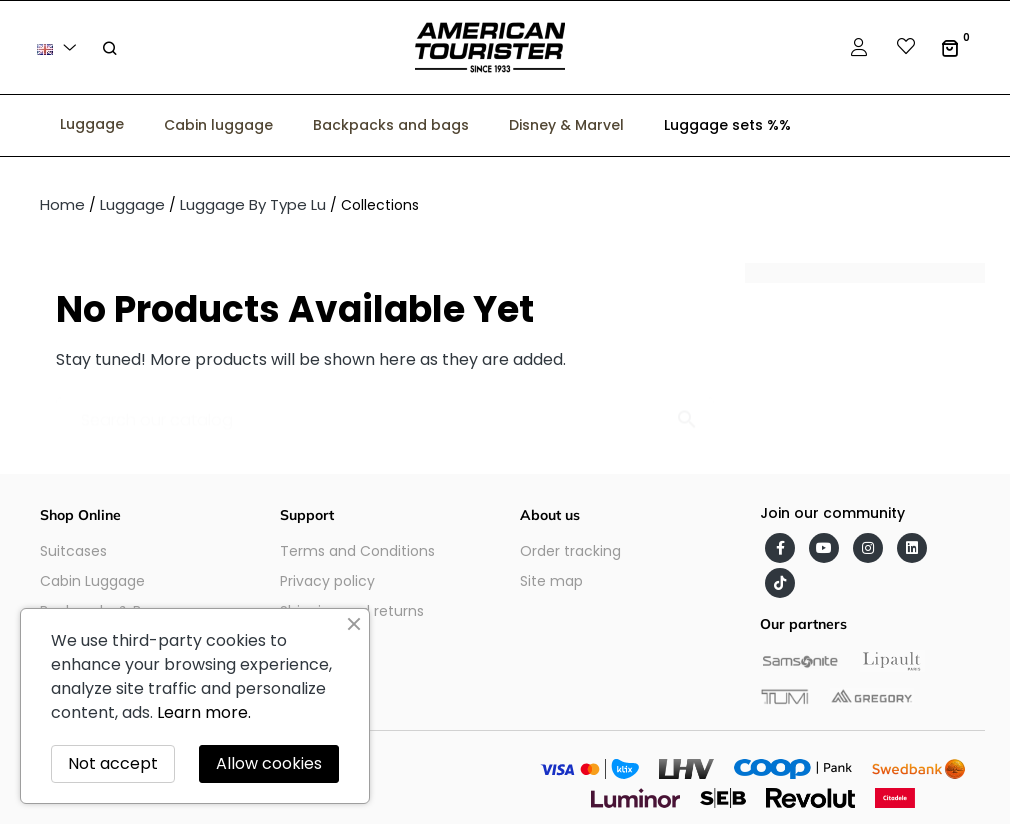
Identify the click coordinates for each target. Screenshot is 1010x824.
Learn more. (204, 712)
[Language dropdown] (60, 47)
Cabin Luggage (92, 581)
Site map (551, 581)
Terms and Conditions (357, 551)
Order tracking (570, 551)
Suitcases (73, 551)
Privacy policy (327, 581)
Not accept (113, 763)
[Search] (385, 410)
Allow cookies (269, 763)
